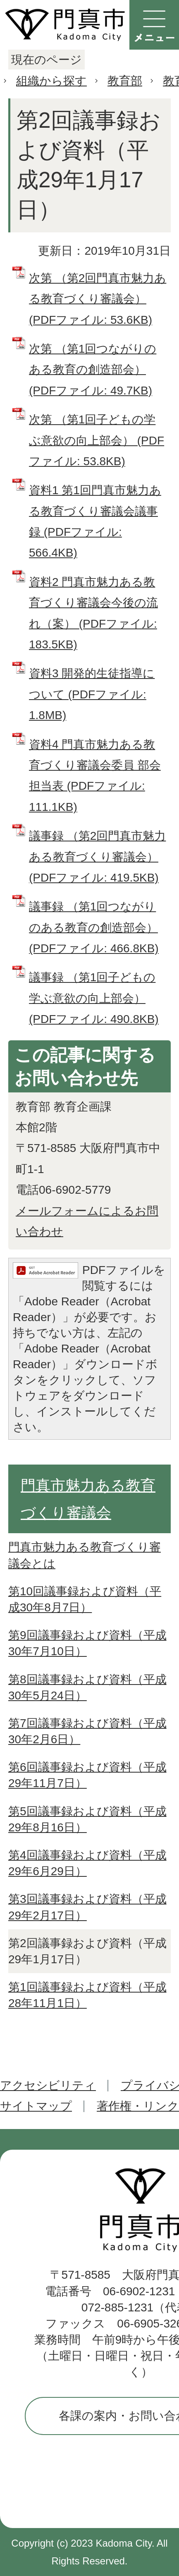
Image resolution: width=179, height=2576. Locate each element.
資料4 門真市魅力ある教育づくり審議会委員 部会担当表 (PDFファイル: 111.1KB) (95, 775)
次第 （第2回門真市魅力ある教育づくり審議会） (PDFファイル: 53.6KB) (97, 299)
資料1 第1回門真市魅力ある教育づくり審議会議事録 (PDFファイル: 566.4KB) (95, 521)
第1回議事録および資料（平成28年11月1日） (87, 1995)
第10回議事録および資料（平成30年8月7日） (84, 1599)
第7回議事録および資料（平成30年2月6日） (87, 1731)
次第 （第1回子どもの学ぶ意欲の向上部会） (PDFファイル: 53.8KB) (96, 440)
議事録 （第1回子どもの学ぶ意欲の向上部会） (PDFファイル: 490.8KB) (94, 998)
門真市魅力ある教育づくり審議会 (88, 1499)
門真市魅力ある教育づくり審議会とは (84, 1555)
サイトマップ (36, 2106)
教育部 (124, 80)
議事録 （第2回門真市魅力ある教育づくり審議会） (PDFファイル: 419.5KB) (97, 856)
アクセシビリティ (48, 2085)
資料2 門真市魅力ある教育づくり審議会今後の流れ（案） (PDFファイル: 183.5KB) (93, 613)
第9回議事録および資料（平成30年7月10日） (87, 1643)
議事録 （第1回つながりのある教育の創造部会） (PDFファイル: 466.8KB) (94, 927)
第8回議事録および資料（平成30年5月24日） (87, 1687)
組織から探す (51, 80)
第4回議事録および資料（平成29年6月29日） (87, 1863)
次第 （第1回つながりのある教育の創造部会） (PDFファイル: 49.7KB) (92, 369)
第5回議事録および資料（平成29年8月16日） (87, 1819)
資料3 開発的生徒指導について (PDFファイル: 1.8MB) (92, 694)
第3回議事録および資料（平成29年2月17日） (87, 1907)
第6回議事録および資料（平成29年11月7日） (87, 1775)
